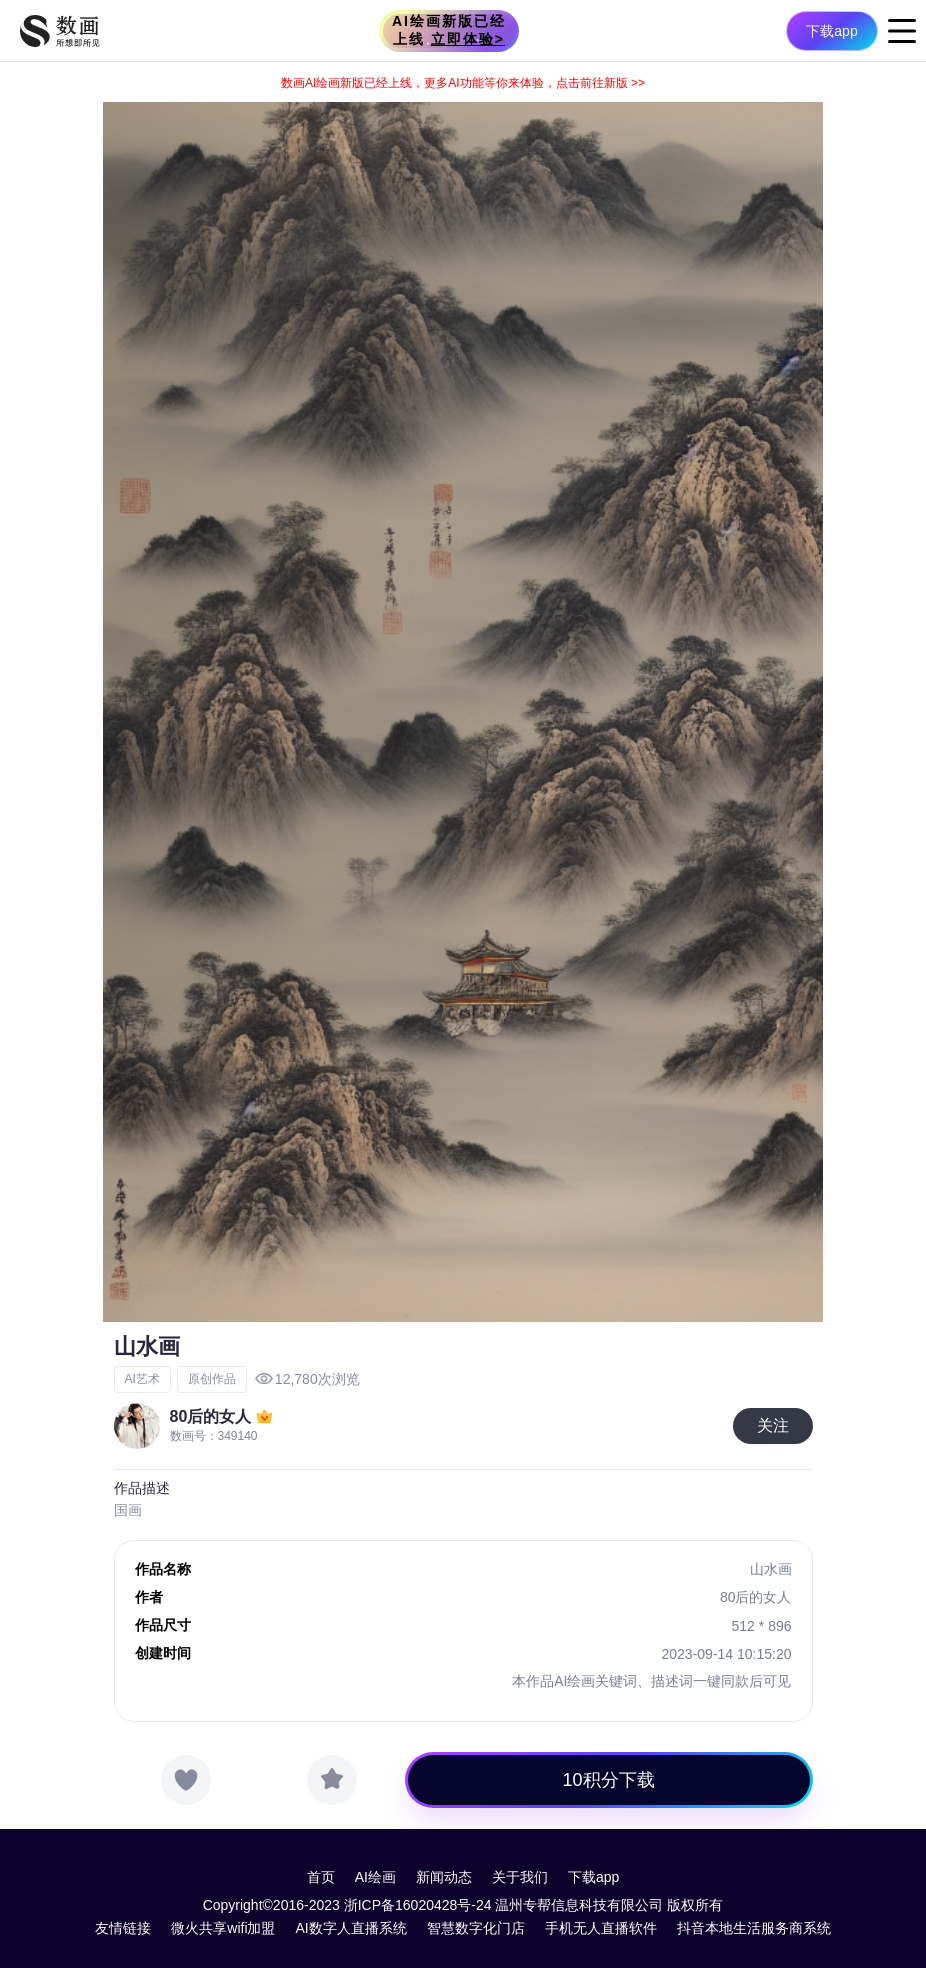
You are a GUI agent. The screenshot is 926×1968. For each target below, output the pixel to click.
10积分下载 (609, 1780)
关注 (773, 1425)
